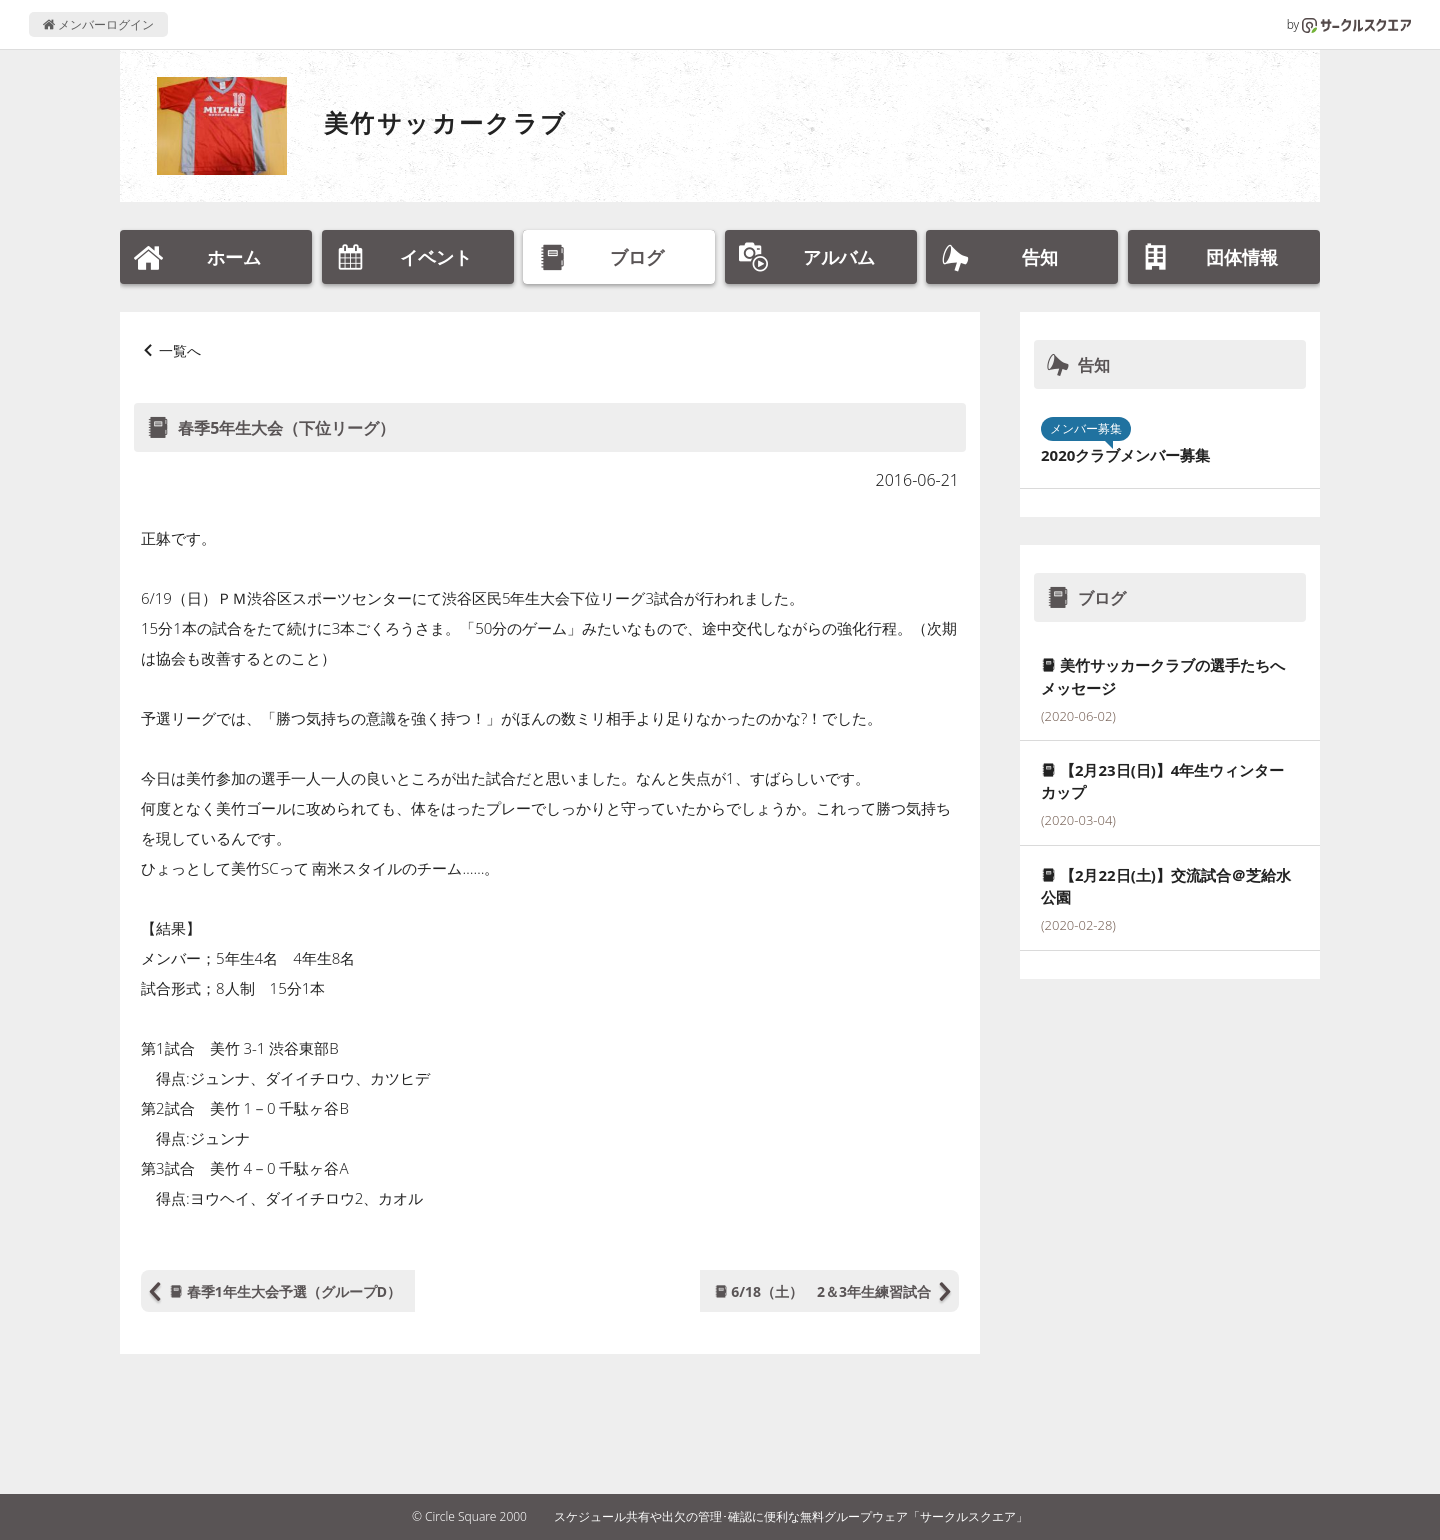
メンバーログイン (98, 24)
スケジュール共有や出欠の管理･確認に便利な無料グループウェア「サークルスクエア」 (791, 1516)
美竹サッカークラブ (446, 122)
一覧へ (180, 350)
